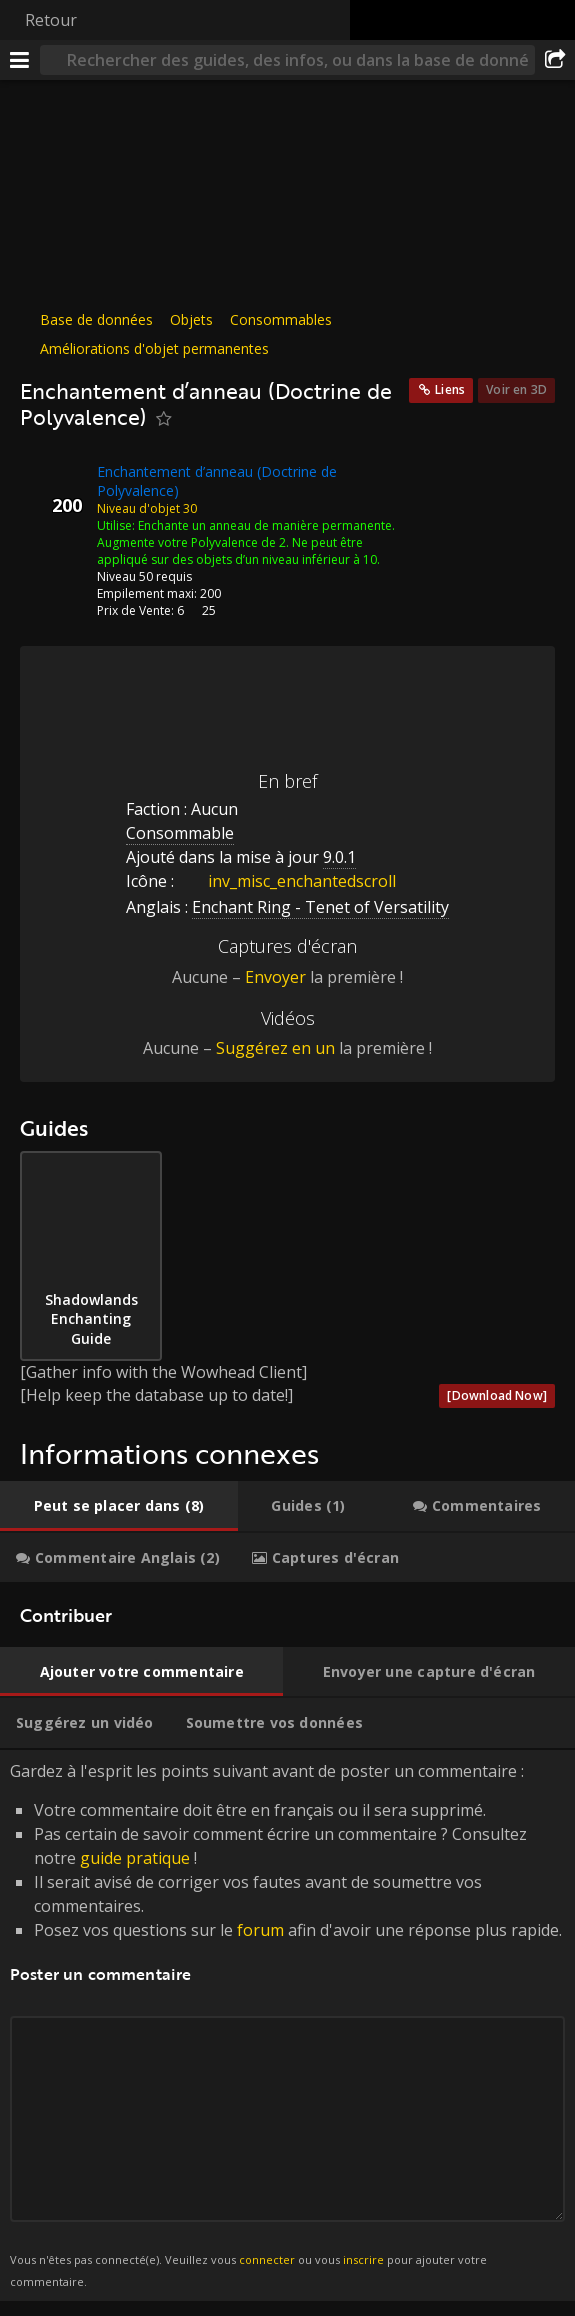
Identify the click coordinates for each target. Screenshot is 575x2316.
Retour (51, 20)
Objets (191, 319)
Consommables (281, 319)
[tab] (119, 1506)
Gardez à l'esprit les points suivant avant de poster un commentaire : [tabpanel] (287, 2025)
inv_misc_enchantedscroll (287, 881)
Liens (450, 389)
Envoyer (275, 977)
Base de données (96, 319)
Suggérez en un (275, 1048)
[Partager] (555, 60)
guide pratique (135, 1858)
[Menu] (20, 60)
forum (260, 1930)
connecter (267, 2259)
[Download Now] (497, 1395)
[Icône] (54, 487)
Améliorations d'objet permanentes (154, 348)
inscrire (363, 2259)
